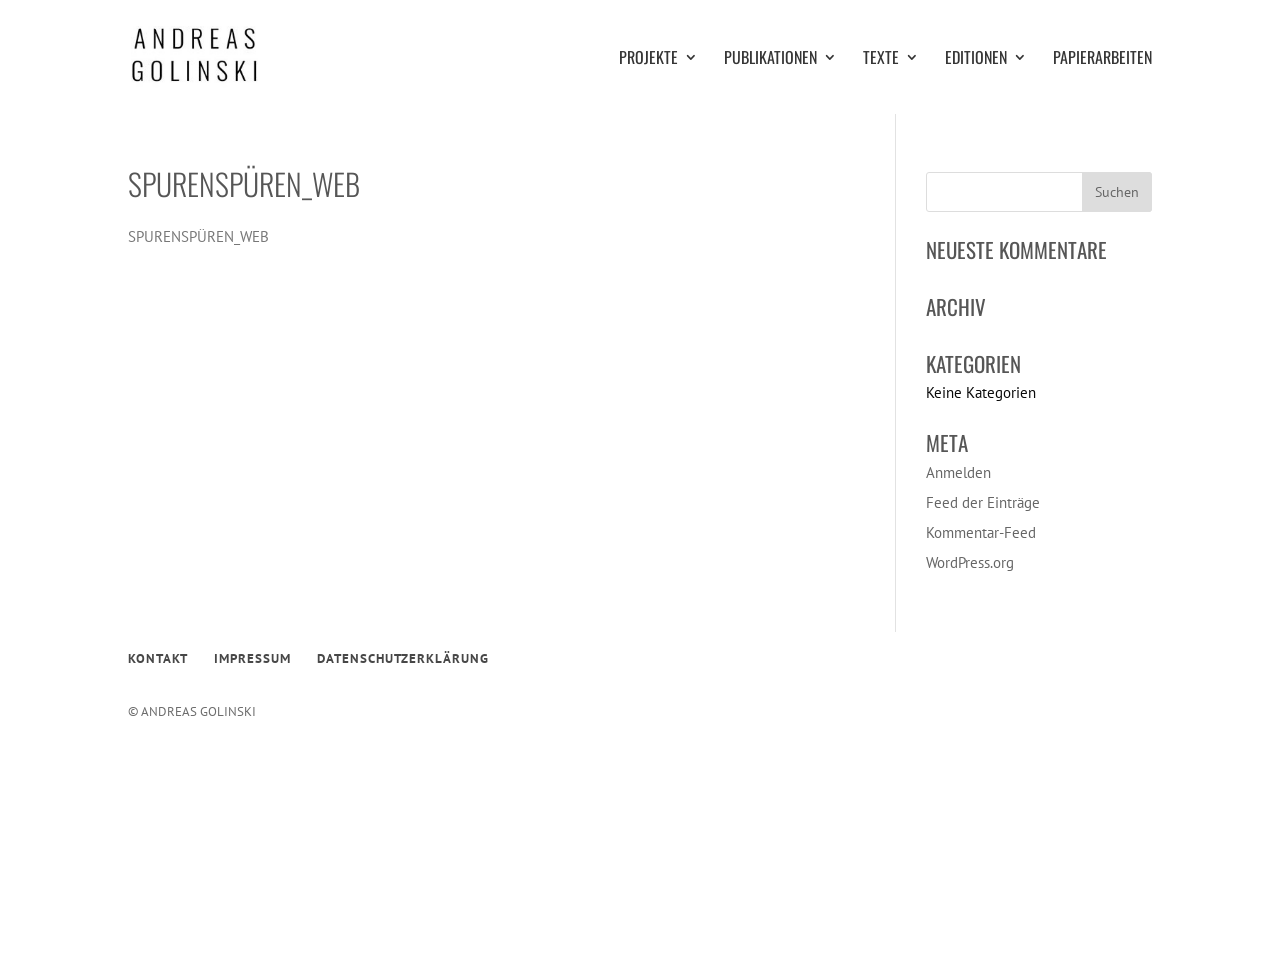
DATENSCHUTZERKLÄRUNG (403, 658)
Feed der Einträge (983, 502)
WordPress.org (970, 562)
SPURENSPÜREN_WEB (198, 236)
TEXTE (881, 59)
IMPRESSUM (252, 658)
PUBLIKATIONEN (770, 59)
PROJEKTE (648, 59)
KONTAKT (158, 658)
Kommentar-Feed (981, 532)
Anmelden (958, 472)
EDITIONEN (976, 59)
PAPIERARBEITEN (1102, 59)
